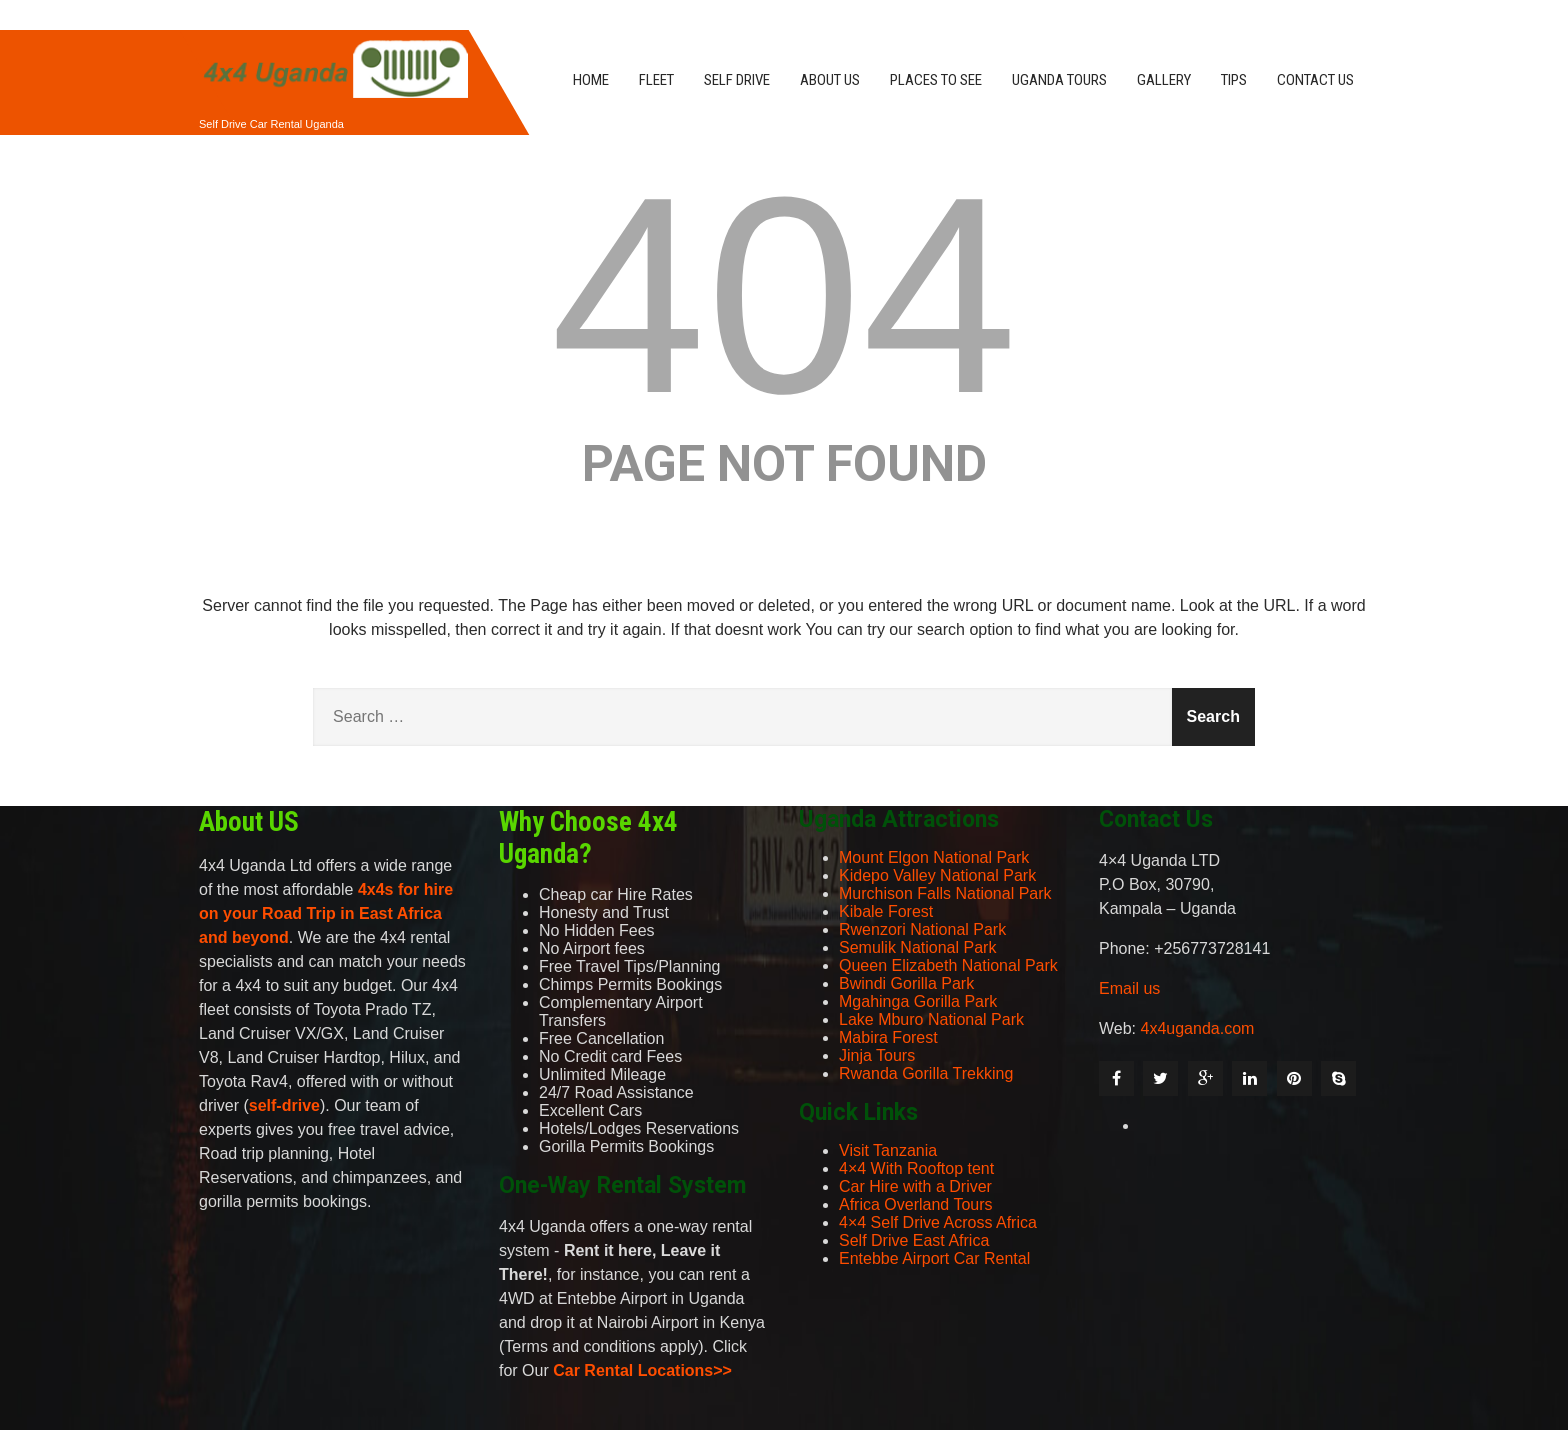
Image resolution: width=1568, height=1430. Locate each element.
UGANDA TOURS (1059, 80)
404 (783, 295)
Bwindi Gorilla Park (906, 983)
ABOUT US (830, 80)
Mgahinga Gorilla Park (918, 1001)
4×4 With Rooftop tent (916, 1168)
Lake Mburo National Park (931, 1019)
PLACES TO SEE (936, 80)
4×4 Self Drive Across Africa (938, 1222)
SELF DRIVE (737, 80)
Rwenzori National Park (922, 929)
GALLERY (1164, 80)
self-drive (284, 1105)
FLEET (656, 80)
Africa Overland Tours (916, 1204)
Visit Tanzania (888, 1150)
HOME (591, 80)
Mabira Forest (888, 1037)
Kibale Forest (886, 911)
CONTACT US (1315, 80)
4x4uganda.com (1198, 1028)
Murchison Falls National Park (945, 893)
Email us (1129, 988)
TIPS (1234, 80)
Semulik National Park (917, 947)
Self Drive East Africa (914, 1240)
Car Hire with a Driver (915, 1186)
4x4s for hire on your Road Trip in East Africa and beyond (326, 913)
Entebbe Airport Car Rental (934, 1258)
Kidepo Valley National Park (937, 875)
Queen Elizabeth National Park (948, 965)
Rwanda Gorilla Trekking (926, 1073)
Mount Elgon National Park (934, 857)
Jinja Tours (877, 1055)
